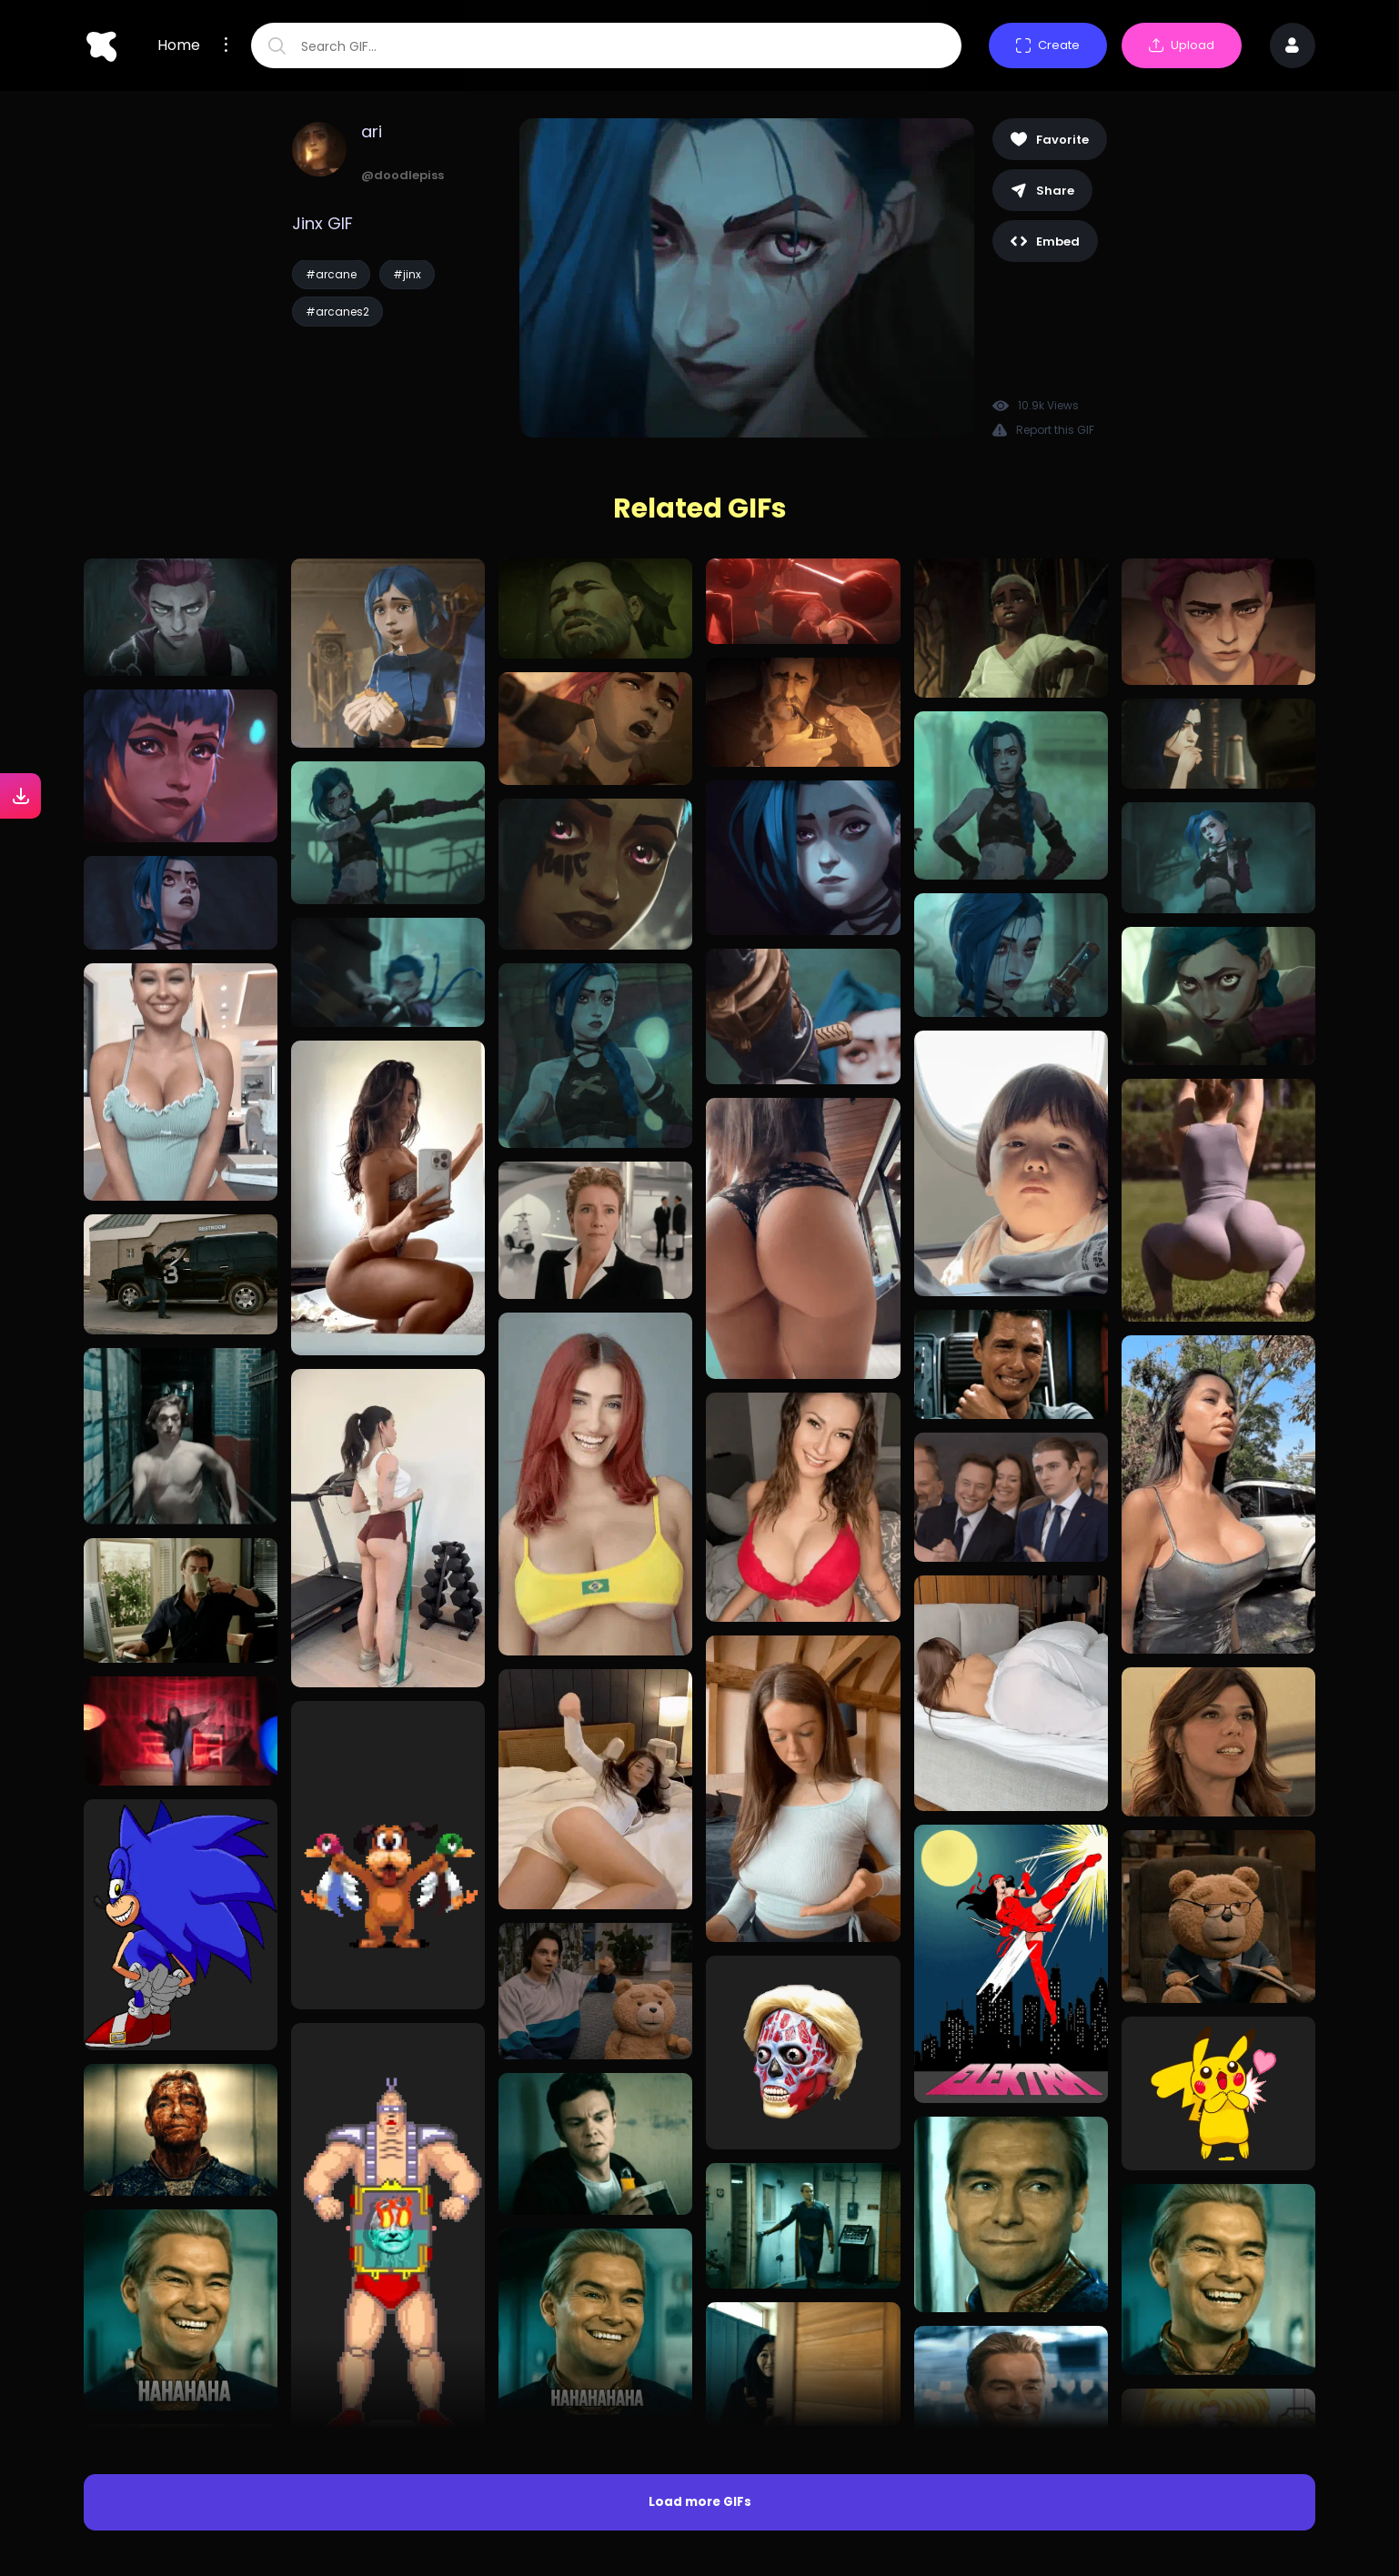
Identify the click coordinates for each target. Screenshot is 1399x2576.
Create (1048, 45)
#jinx (407, 274)
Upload (1181, 45)
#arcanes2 (337, 311)
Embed (1045, 241)
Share (1042, 190)
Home (178, 45)
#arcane (331, 274)
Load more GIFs (700, 2502)
